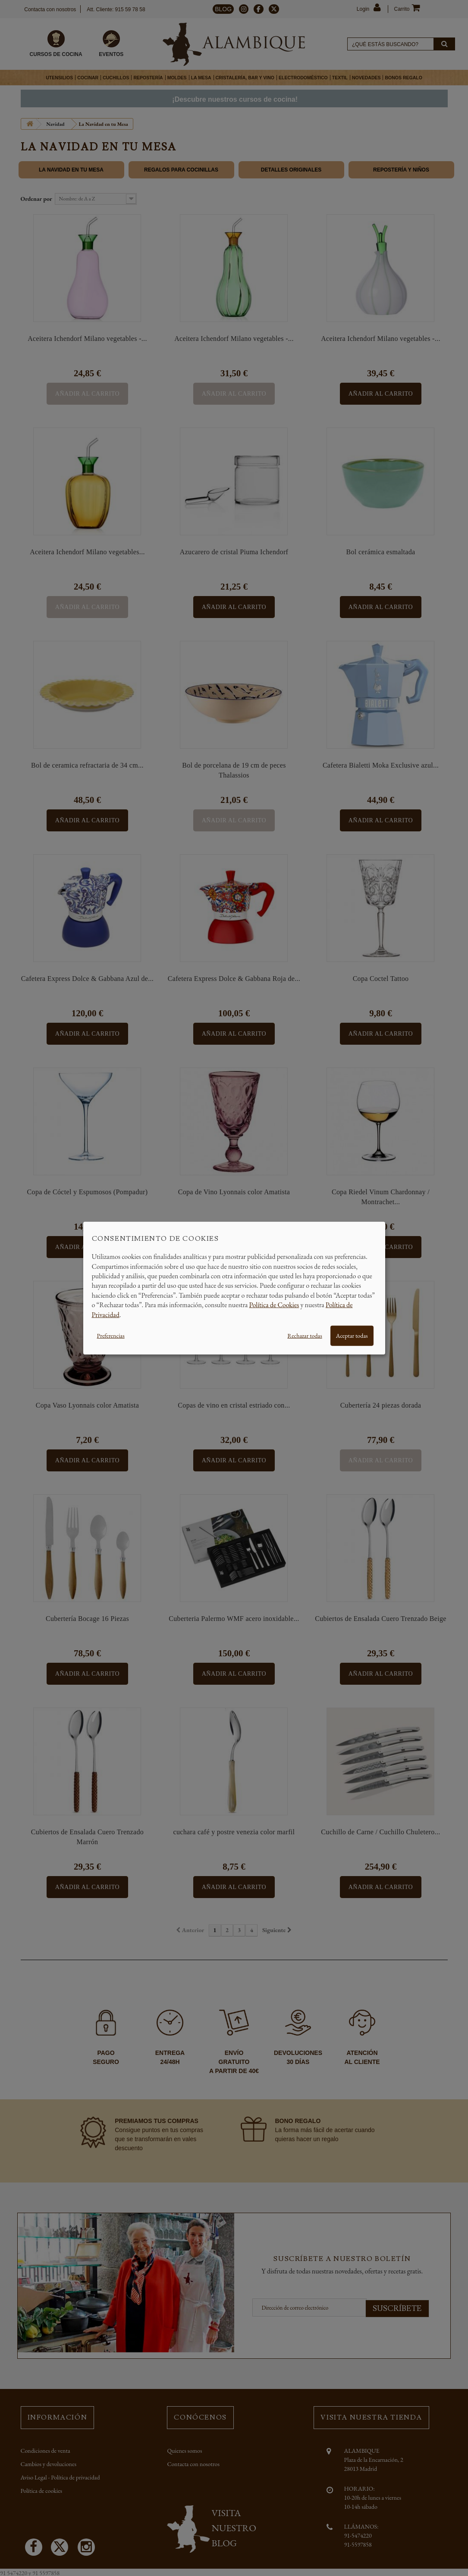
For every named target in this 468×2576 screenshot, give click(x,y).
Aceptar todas (352, 1336)
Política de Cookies (274, 1304)
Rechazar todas (304, 1336)
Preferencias (111, 1336)
